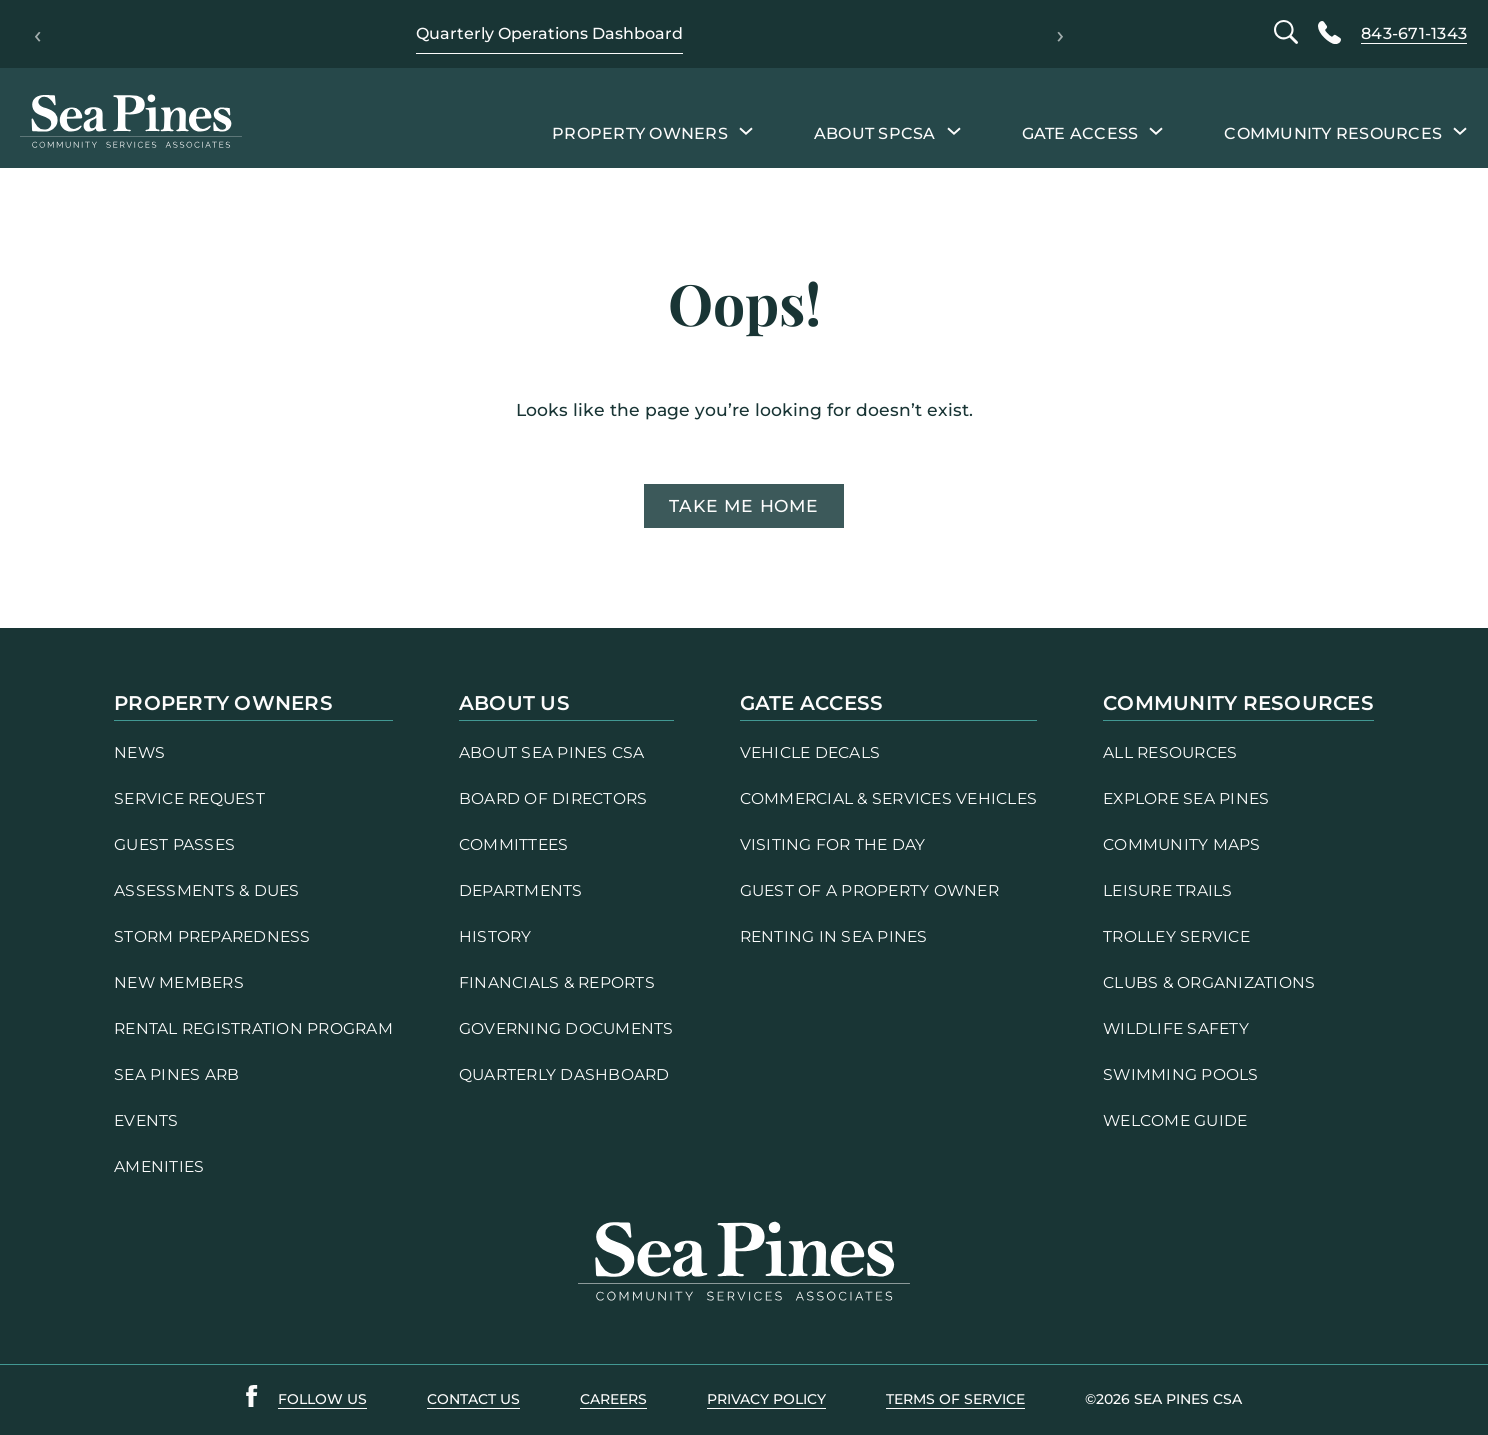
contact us (473, 1399)
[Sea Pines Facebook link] (252, 1400)
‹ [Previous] (37, 34)
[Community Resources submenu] (1460, 130)
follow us (322, 1399)
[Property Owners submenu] (746, 130)
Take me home (743, 505)
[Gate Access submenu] (1156, 130)
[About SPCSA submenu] (954, 130)
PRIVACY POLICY (766, 1399)
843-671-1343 (1414, 33)
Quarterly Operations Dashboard (549, 33)
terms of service (955, 1399)
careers (613, 1399)
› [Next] (1060, 34)
